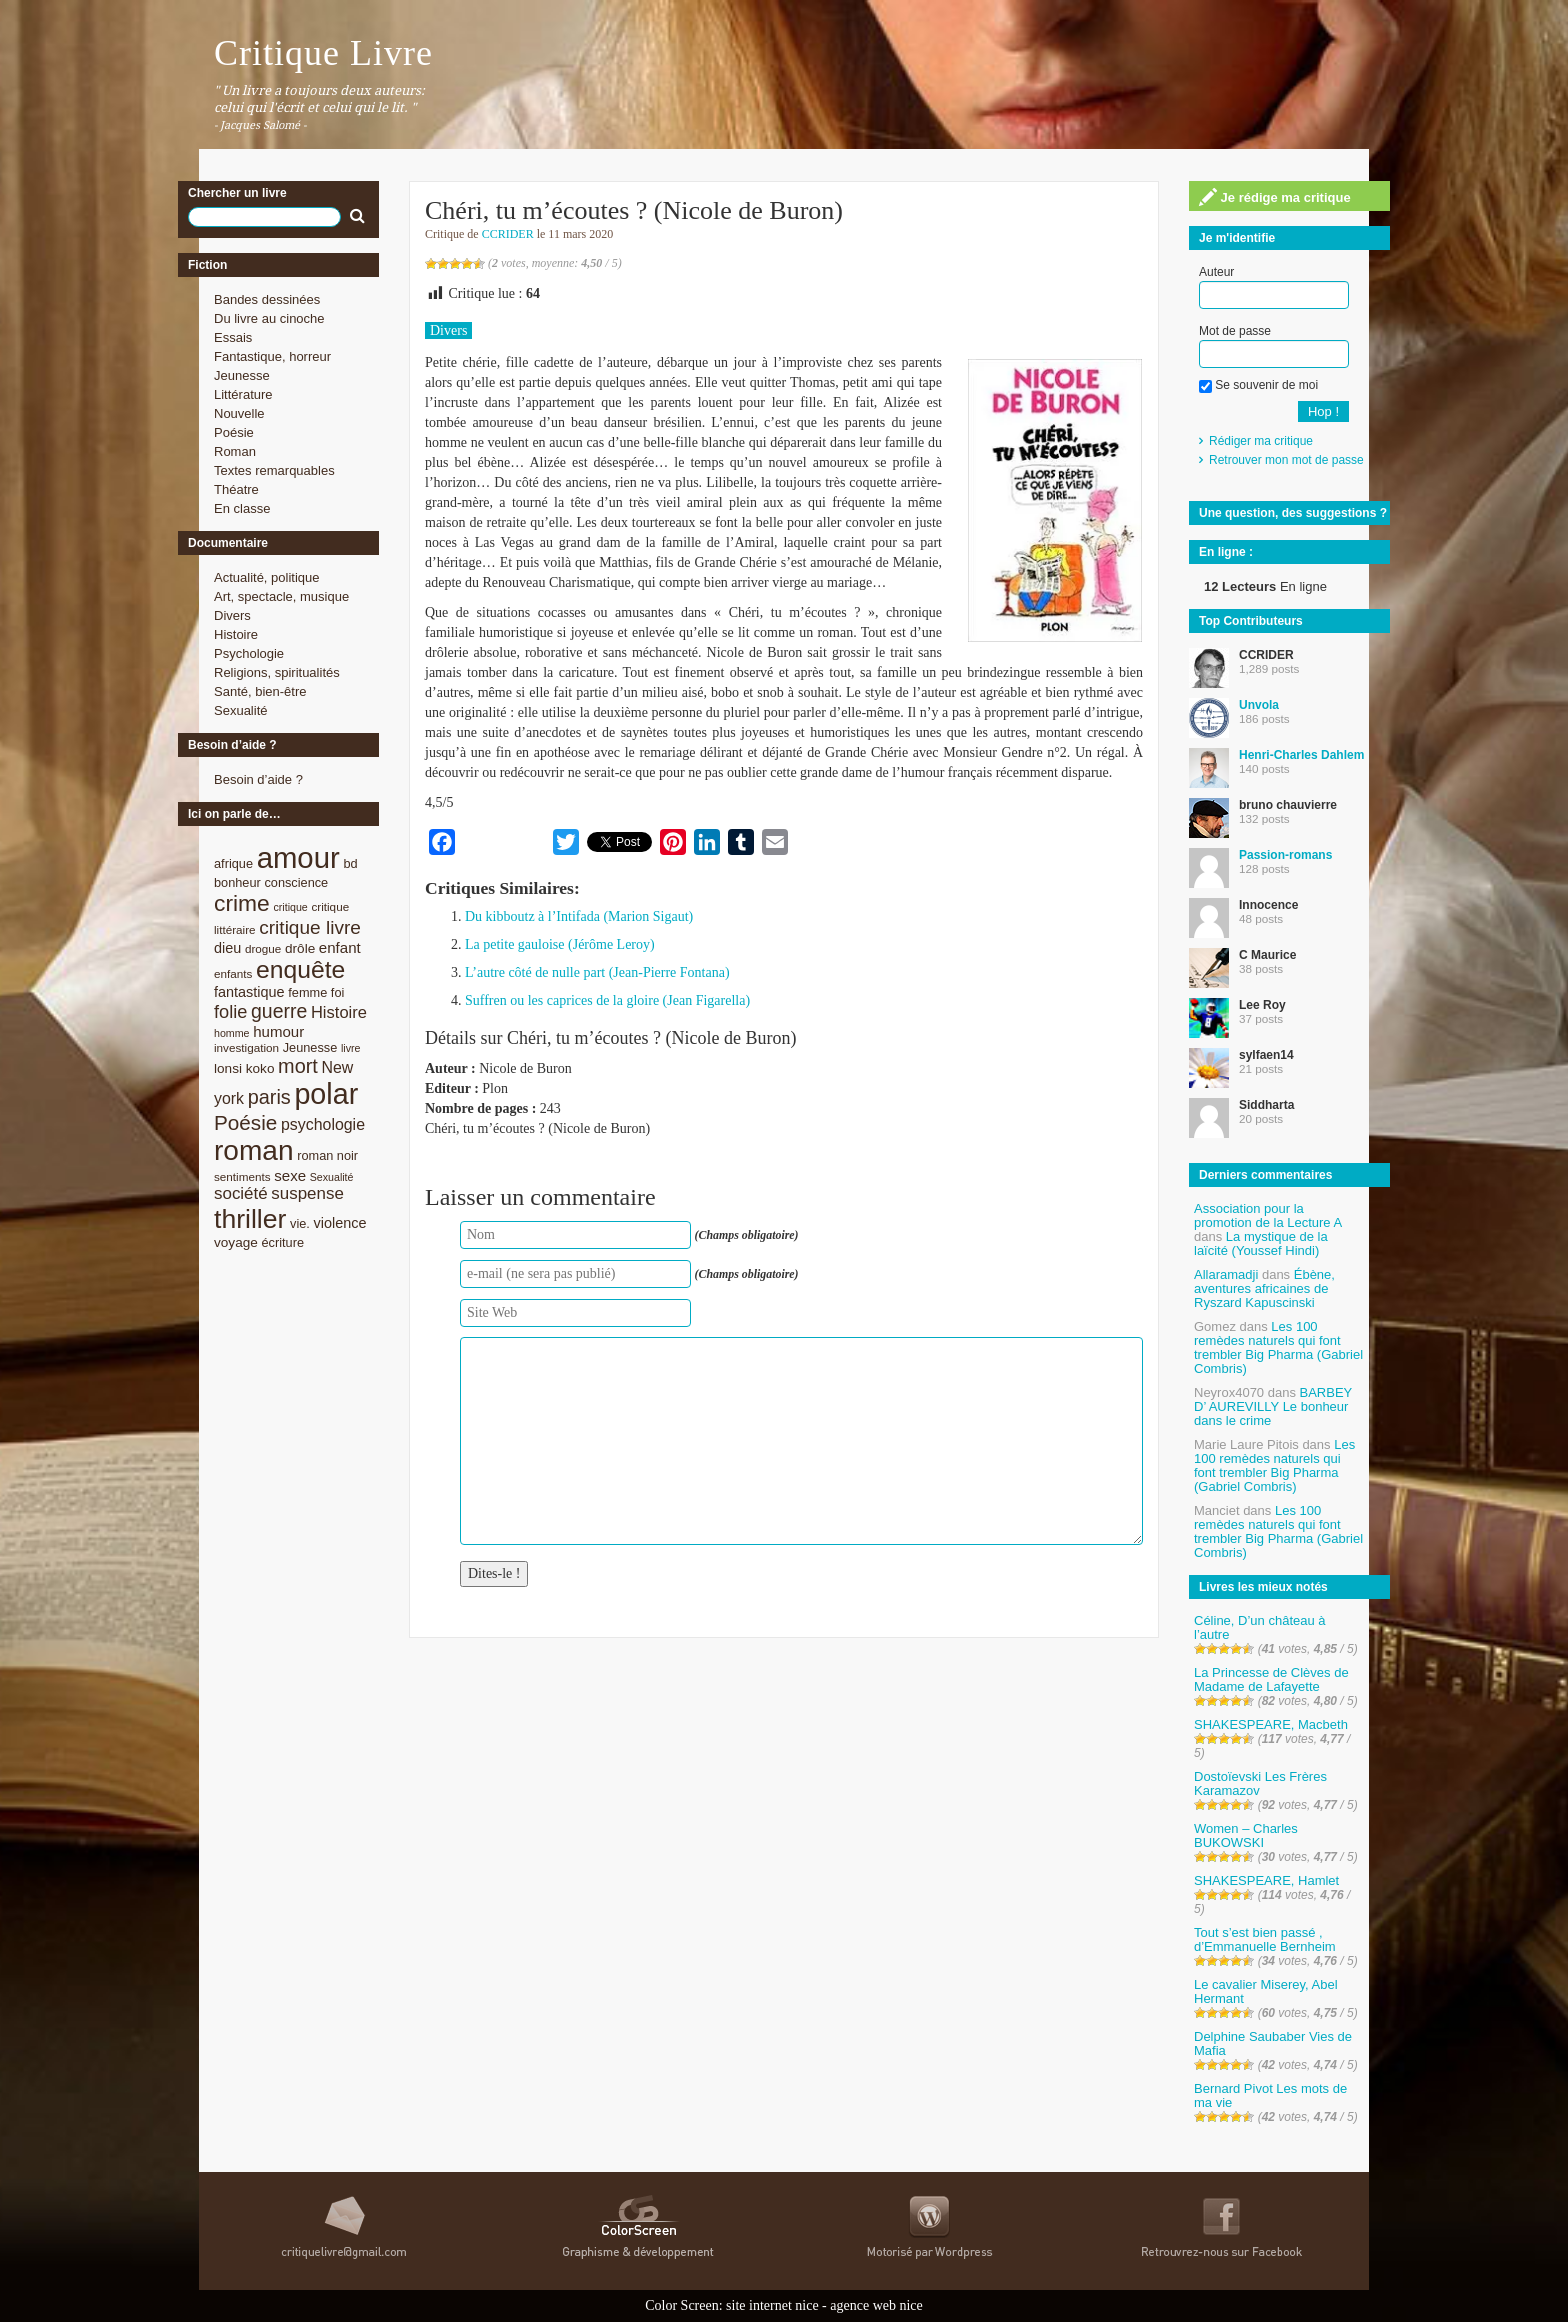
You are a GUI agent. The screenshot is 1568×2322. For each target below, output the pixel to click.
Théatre (236, 489)
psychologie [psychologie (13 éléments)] (323, 1124)
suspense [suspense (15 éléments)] (307, 1193)
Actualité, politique (267, 577)
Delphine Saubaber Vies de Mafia (1273, 2043)
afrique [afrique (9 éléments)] (233, 863)
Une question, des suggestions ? (1293, 513)
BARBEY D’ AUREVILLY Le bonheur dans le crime (1273, 1406)
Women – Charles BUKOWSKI (1246, 1835)
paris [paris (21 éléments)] (269, 1097)
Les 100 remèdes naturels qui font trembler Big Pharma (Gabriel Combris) (1278, 1347)
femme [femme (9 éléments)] (307, 992)
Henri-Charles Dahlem (1301, 755)
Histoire (236, 634)
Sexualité (240, 710)
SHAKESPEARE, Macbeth (1271, 1724)
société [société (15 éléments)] (241, 1193)
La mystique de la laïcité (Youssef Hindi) (1261, 1243)
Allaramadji (1226, 1274)
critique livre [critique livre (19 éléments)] (310, 927)
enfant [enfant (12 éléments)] (340, 947)
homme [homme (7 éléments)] (232, 1033)
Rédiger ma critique (1261, 441)
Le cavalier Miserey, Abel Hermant (1266, 1991)
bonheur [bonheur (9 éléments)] (237, 882)
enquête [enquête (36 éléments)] (300, 969)
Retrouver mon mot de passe (1286, 460)
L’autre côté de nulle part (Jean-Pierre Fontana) (597, 972)
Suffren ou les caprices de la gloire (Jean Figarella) (607, 1000)
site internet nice (772, 2305)
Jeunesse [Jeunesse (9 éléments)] (310, 1047)
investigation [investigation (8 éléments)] (246, 1047)
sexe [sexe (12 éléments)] (290, 1175)
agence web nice (876, 2305)
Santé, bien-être (260, 691)
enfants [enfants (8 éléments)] (233, 973)
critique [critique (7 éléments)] (290, 907)
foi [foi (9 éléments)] (337, 992)
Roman (235, 451)
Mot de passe (1235, 331)
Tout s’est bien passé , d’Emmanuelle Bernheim (1265, 1939)
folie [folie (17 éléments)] (230, 1012)
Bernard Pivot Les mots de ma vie (1270, 2095)
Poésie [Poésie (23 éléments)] (245, 1122)
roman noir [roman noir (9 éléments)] (327, 1155)
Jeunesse (242, 375)
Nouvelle (239, 413)
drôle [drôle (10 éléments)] (300, 948)
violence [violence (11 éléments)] (340, 1223)
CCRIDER (508, 234)
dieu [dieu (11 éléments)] (227, 948)
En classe (242, 508)
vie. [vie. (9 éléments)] (300, 1223)
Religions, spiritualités (277, 672)
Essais (233, 337)
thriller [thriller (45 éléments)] (250, 1219)
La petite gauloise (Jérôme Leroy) (560, 944)
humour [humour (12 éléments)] (278, 1031)
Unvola (1259, 705)
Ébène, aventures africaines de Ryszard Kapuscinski (1264, 1288)
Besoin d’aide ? (258, 779)
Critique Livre (323, 53)
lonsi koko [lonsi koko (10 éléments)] (244, 1068)
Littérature (243, 394)
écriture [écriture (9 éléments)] (282, 1242)
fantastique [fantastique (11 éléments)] (249, 992)
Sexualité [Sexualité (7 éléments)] (332, 1177)
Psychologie (249, 653)
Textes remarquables (274, 470)
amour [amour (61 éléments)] (298, 857)
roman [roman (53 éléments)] (254, 1150)
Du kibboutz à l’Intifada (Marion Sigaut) (579, 916)
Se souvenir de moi (1258, 385)
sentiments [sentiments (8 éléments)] (242, 1176)
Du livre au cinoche (269, 318)
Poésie (234, 432)
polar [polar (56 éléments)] (326, 1094)
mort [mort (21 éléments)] (298, 1066)
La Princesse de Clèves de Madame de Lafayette (1271, 1679)
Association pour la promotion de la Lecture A (1267, 1215)
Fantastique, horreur (272, 356)
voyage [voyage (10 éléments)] (236, 1242)
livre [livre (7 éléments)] (351, 1048)
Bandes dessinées (267, 299)
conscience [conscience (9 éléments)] (296, 882)
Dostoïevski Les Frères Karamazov (1260, 1783)
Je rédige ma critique (1275, 197)
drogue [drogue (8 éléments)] (263, 948)
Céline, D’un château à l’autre (1260, 1627)
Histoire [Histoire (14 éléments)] (339, 1012)
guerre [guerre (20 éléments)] (279, 1011)
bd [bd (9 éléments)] (350, 863)
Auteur (1216, 272)
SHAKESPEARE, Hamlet (1266, 1880)
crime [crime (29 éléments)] (242, 903)
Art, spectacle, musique (281, 596)
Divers (232, 615)
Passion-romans (1285, 855)
